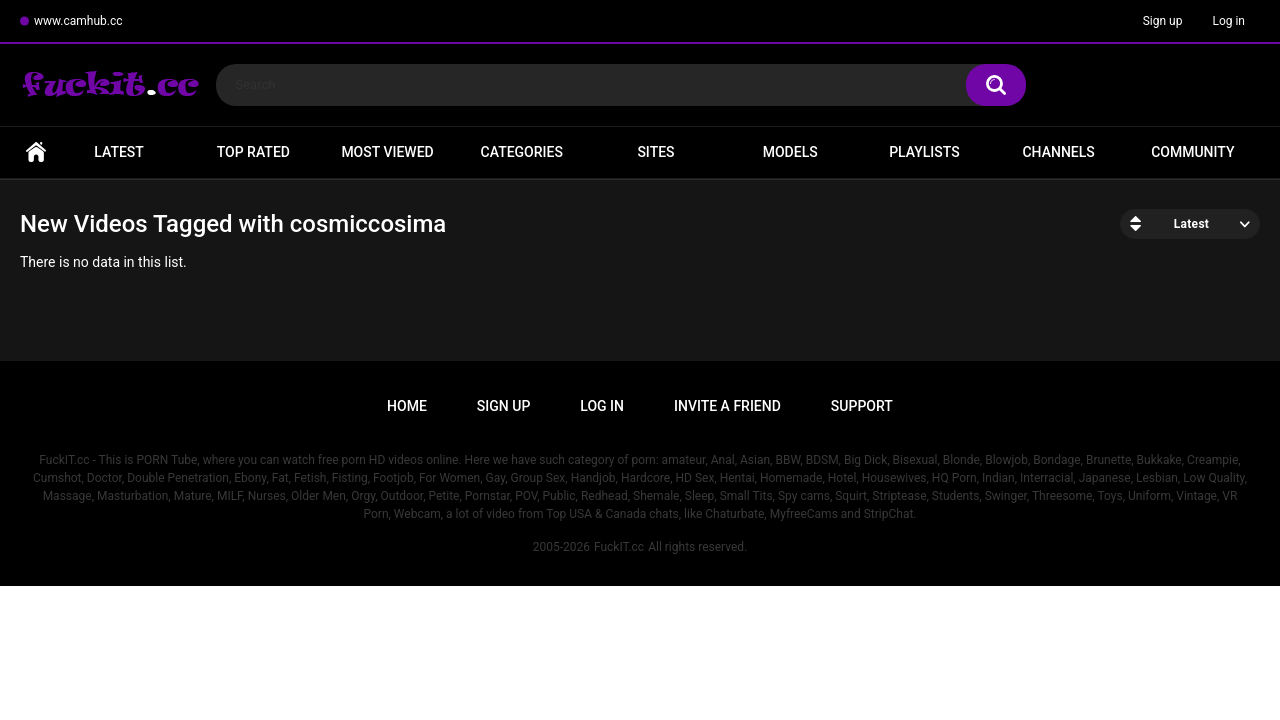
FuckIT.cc (619, 547)
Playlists (924, 152)
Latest (119, 152)
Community (1192, 152)
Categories (522, 152)
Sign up (1163, 21)
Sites (655, 152)
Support (862, 406)
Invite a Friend (727, 406)
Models (790, 152)
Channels (1058, 152)
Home (36, 152)
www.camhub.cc (78, 21)
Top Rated (253, 152)
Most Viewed (387, 152)
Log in (1228, 21)
